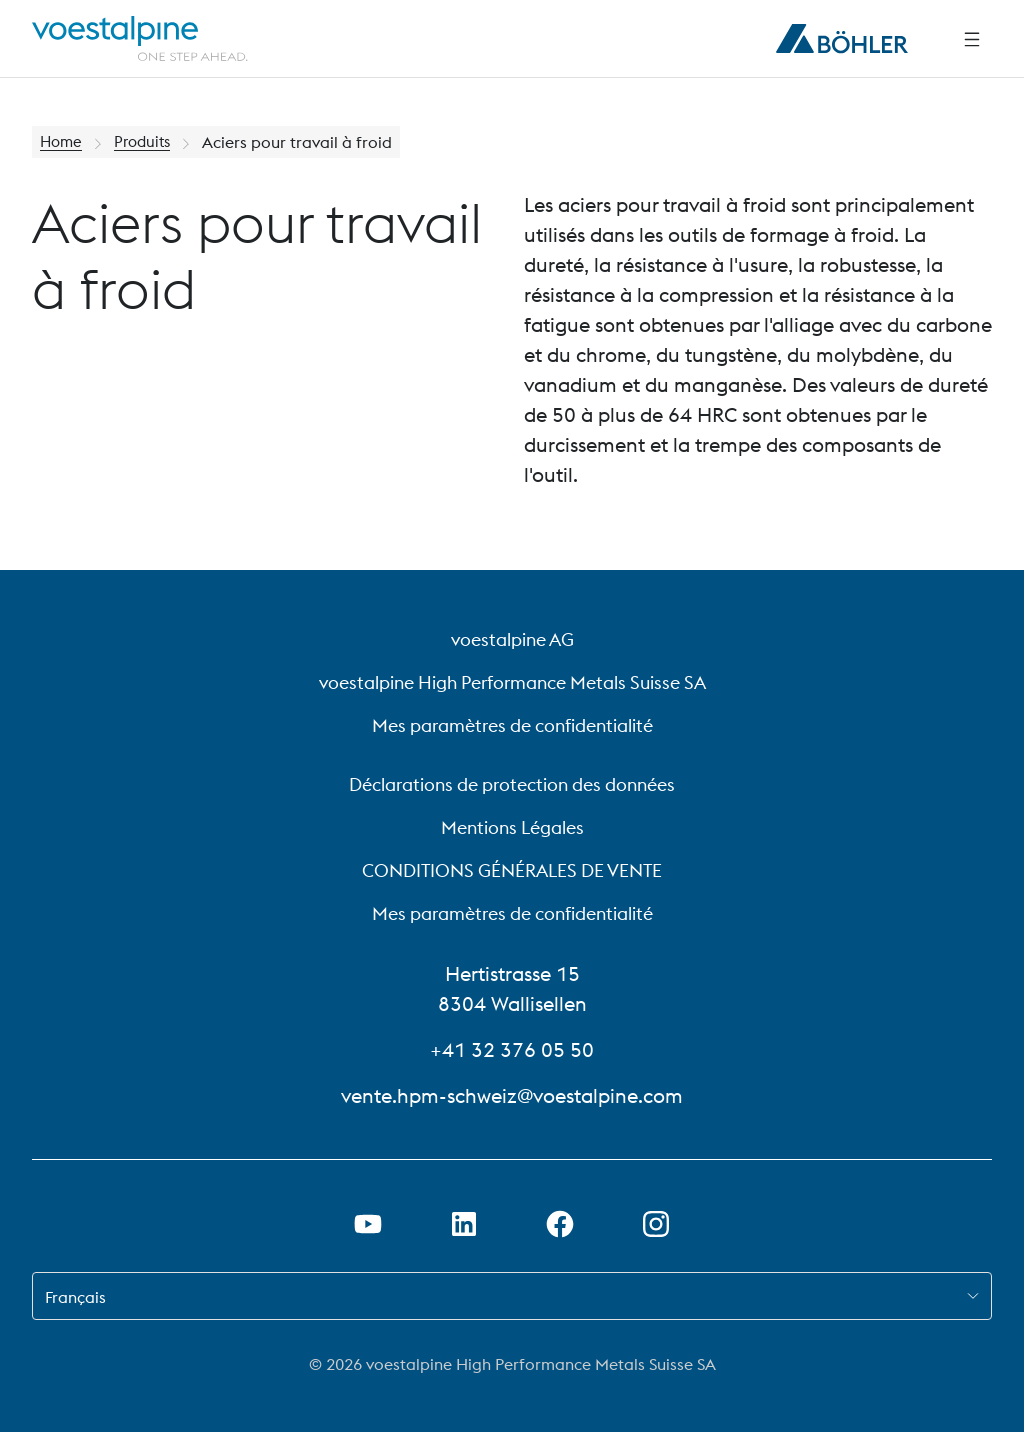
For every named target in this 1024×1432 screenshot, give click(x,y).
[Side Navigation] (972, 39)
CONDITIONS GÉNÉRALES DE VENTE (512, 870)
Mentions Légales (512, 827)
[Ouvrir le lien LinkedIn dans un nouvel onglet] (464, 1224)
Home (62, 142)
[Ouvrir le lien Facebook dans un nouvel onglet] (560, 1224)
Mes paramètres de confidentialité (512, 725)
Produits (147, 142)
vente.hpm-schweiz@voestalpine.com (512, 1095)
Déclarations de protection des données (512, 784)
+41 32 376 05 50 (512, 1049)
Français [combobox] (75, 1297)
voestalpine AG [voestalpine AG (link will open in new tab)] (512, 639)
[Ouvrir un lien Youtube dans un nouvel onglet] (368, 1224)
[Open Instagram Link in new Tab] (656, 1224)
